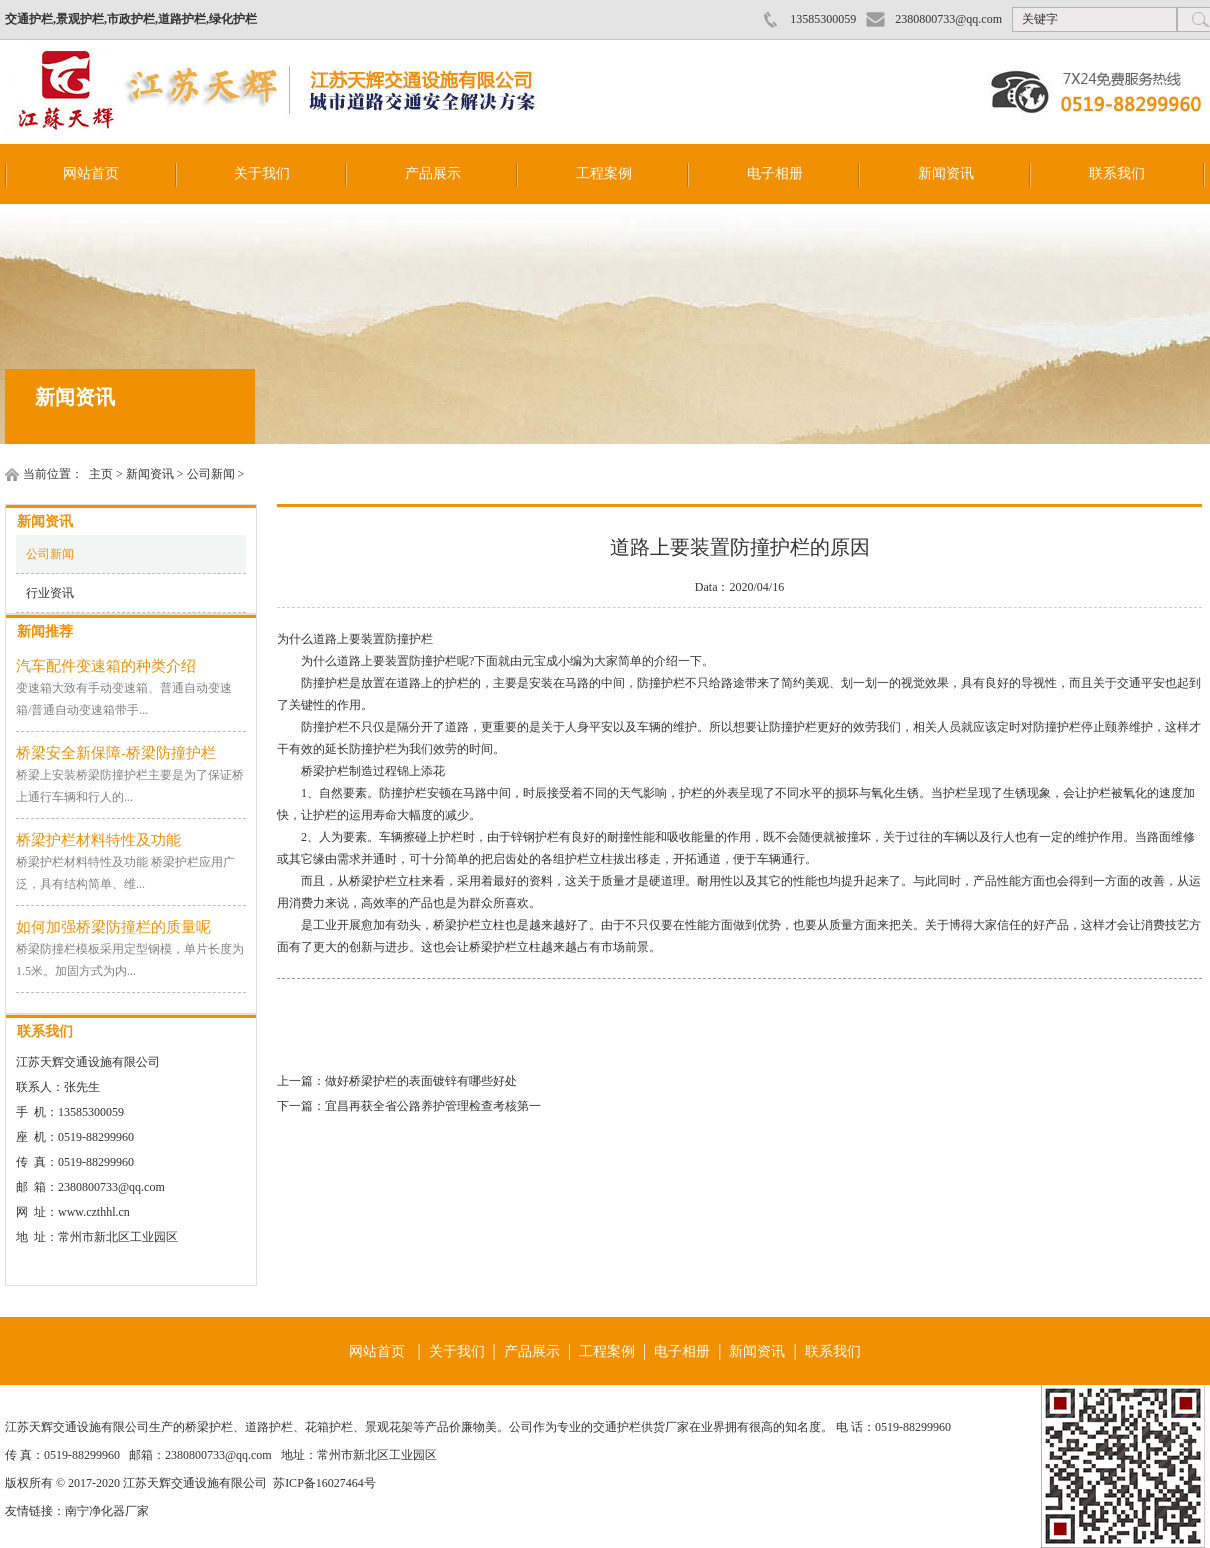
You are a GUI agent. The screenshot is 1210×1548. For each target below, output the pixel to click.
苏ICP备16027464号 (324, 1483)
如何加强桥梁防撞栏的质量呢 (113, 927)
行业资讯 (50, 593)
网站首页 (91, 173)
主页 (101, 474)
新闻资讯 (946, 173)
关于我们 (262, 173)
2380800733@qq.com (948, 19)
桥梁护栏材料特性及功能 (98, 840)
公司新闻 (211, 474)
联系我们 (1117, 173)
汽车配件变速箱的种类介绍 (106, 666)
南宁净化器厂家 (107, 1511)
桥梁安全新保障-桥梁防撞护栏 (116, 753)
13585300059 (823, 19)
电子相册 (775, 173)
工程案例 (604, 173)
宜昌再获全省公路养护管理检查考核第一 (433, 1106)
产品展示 (433, 173)
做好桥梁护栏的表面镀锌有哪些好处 (421, 1081)
